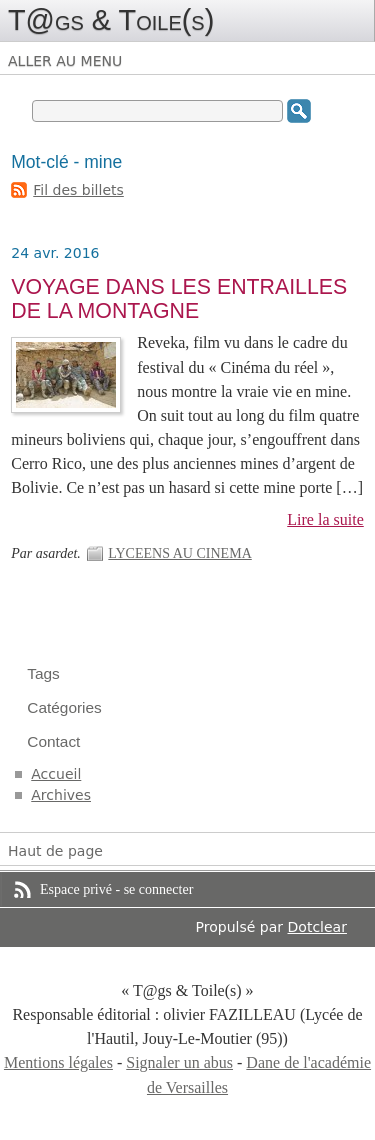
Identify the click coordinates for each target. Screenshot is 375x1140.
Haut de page (55, 851)
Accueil (56, 774)
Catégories (64, 707)
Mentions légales (58, 1062)
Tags (43, 673)
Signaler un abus (179, 1062)
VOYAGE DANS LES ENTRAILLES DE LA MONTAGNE (179, 299)
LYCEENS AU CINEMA (179, 553)
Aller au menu (65, 61)
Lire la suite (325, 519)
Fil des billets (78, 190)
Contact (53, 741)
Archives (61, 795)
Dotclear (317, 927)
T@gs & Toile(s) (111, 20)
